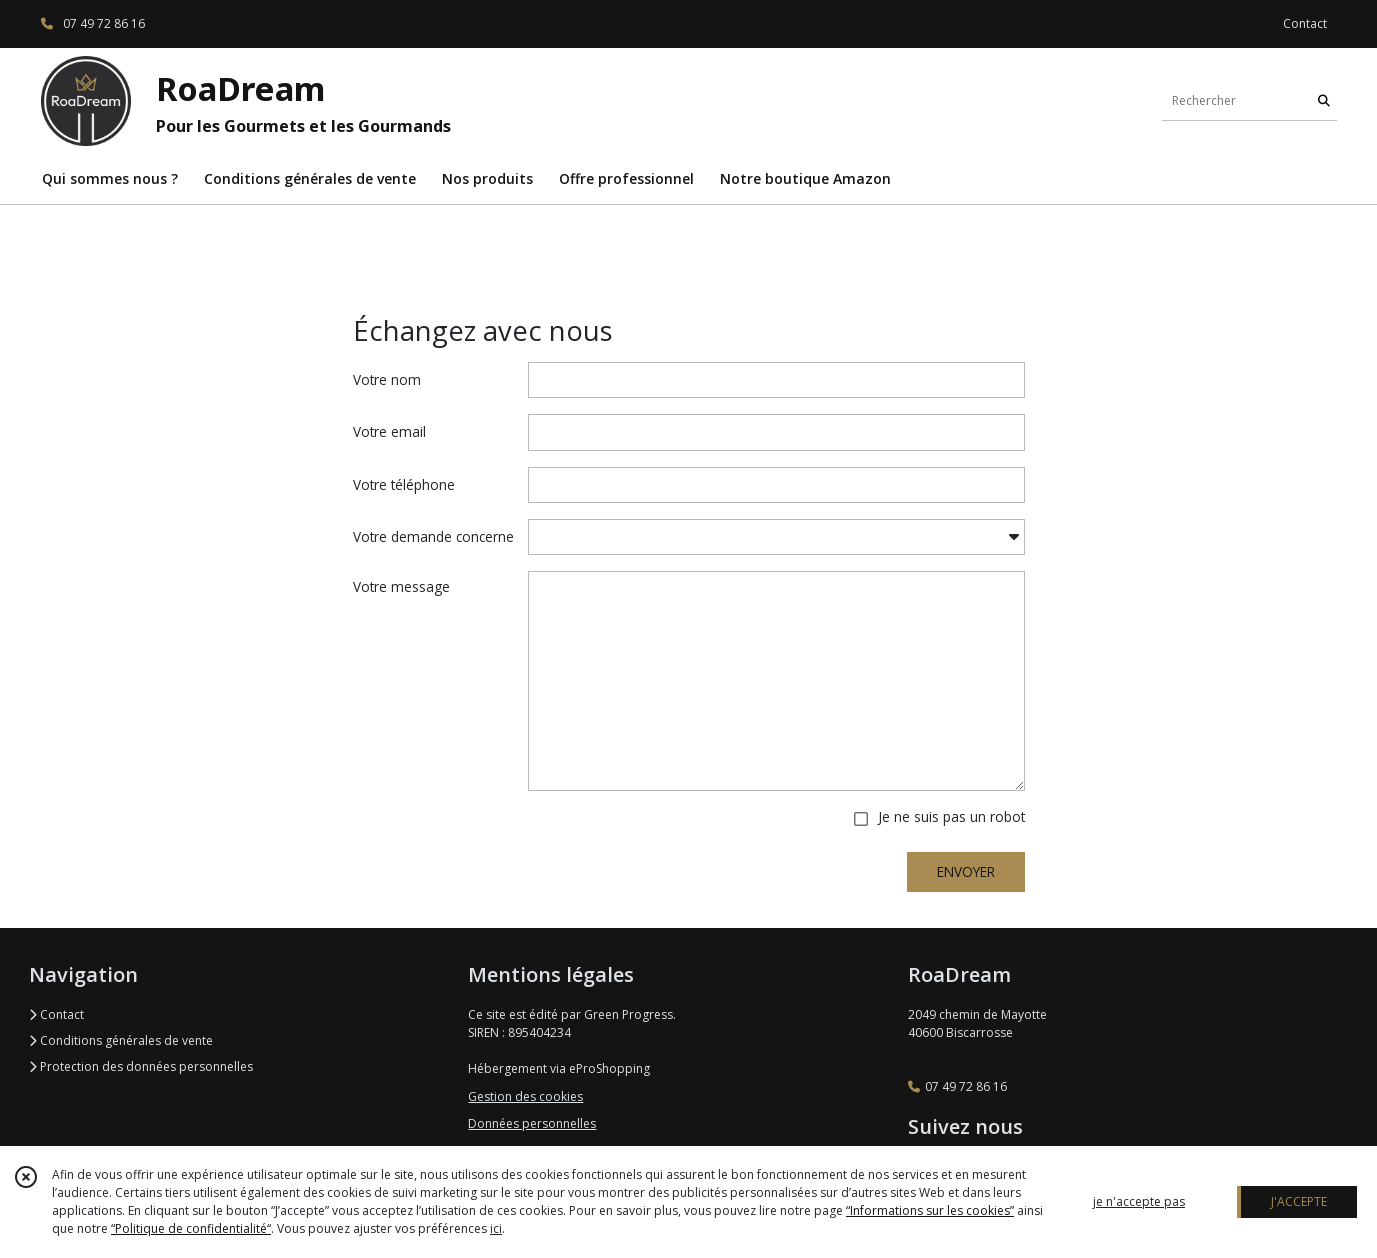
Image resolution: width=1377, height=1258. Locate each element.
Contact (1305, 23)
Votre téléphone (404, 484)
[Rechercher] (1324, 100)
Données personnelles (532, 1123)
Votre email (389, 431)
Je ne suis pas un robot (951, 816)
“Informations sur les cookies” (930, 1210)
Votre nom (387, 379)
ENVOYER (966, 871)
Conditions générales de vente (121, 1040)
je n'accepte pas (1139, 1201)
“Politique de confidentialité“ (191, 1228)
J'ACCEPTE (1299, 1201)
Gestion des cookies (525, 1096)
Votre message (401, 586)
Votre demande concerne (433, 536)
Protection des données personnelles (141, 1066)
